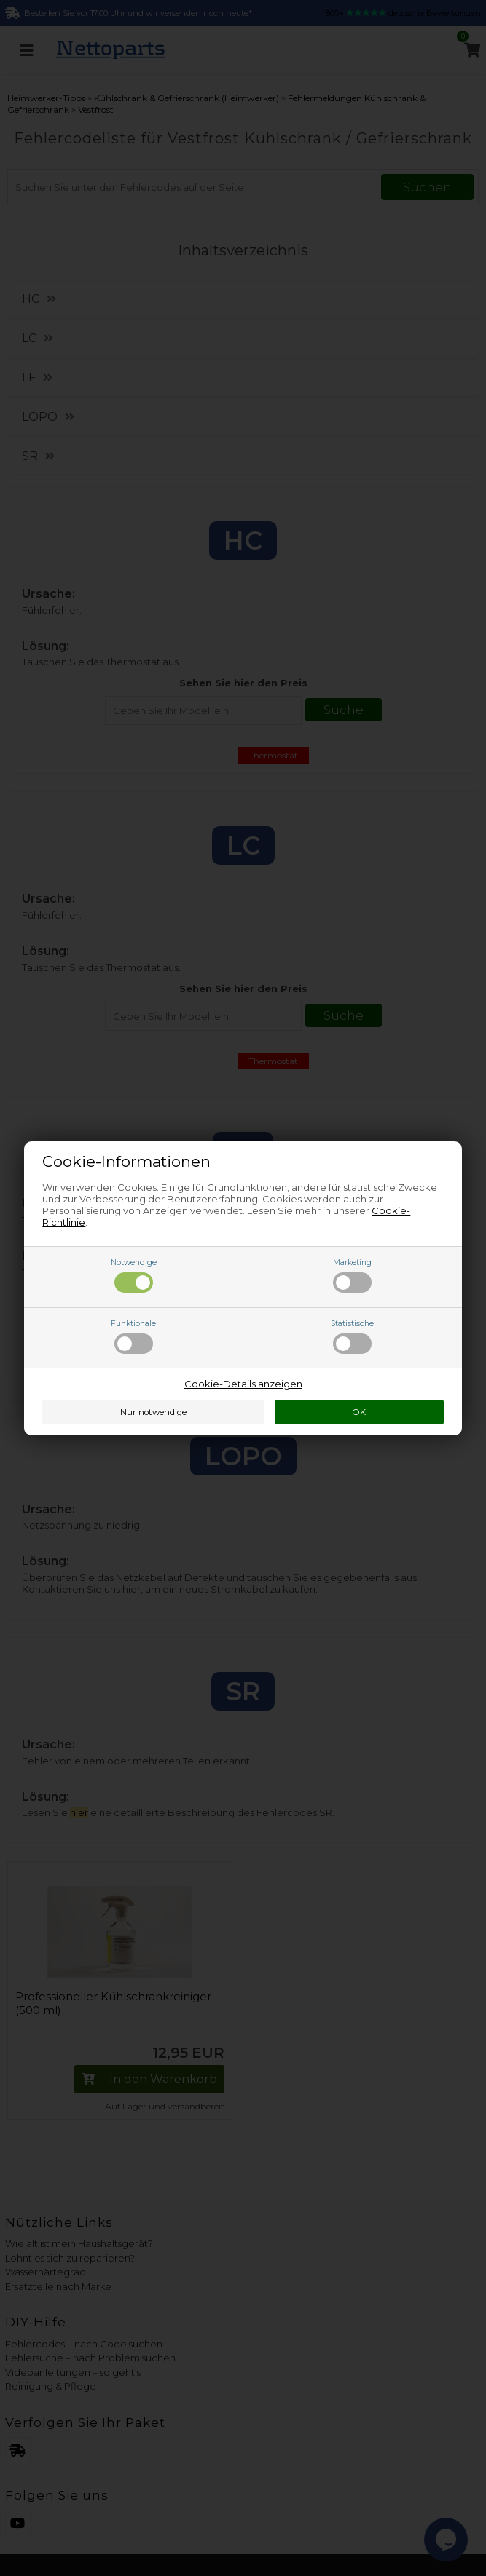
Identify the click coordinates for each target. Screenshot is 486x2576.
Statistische (352, 1336)
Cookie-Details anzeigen (243, 1384)
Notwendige (134, 1275)
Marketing (352, 1275)
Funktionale (133, 1336)
